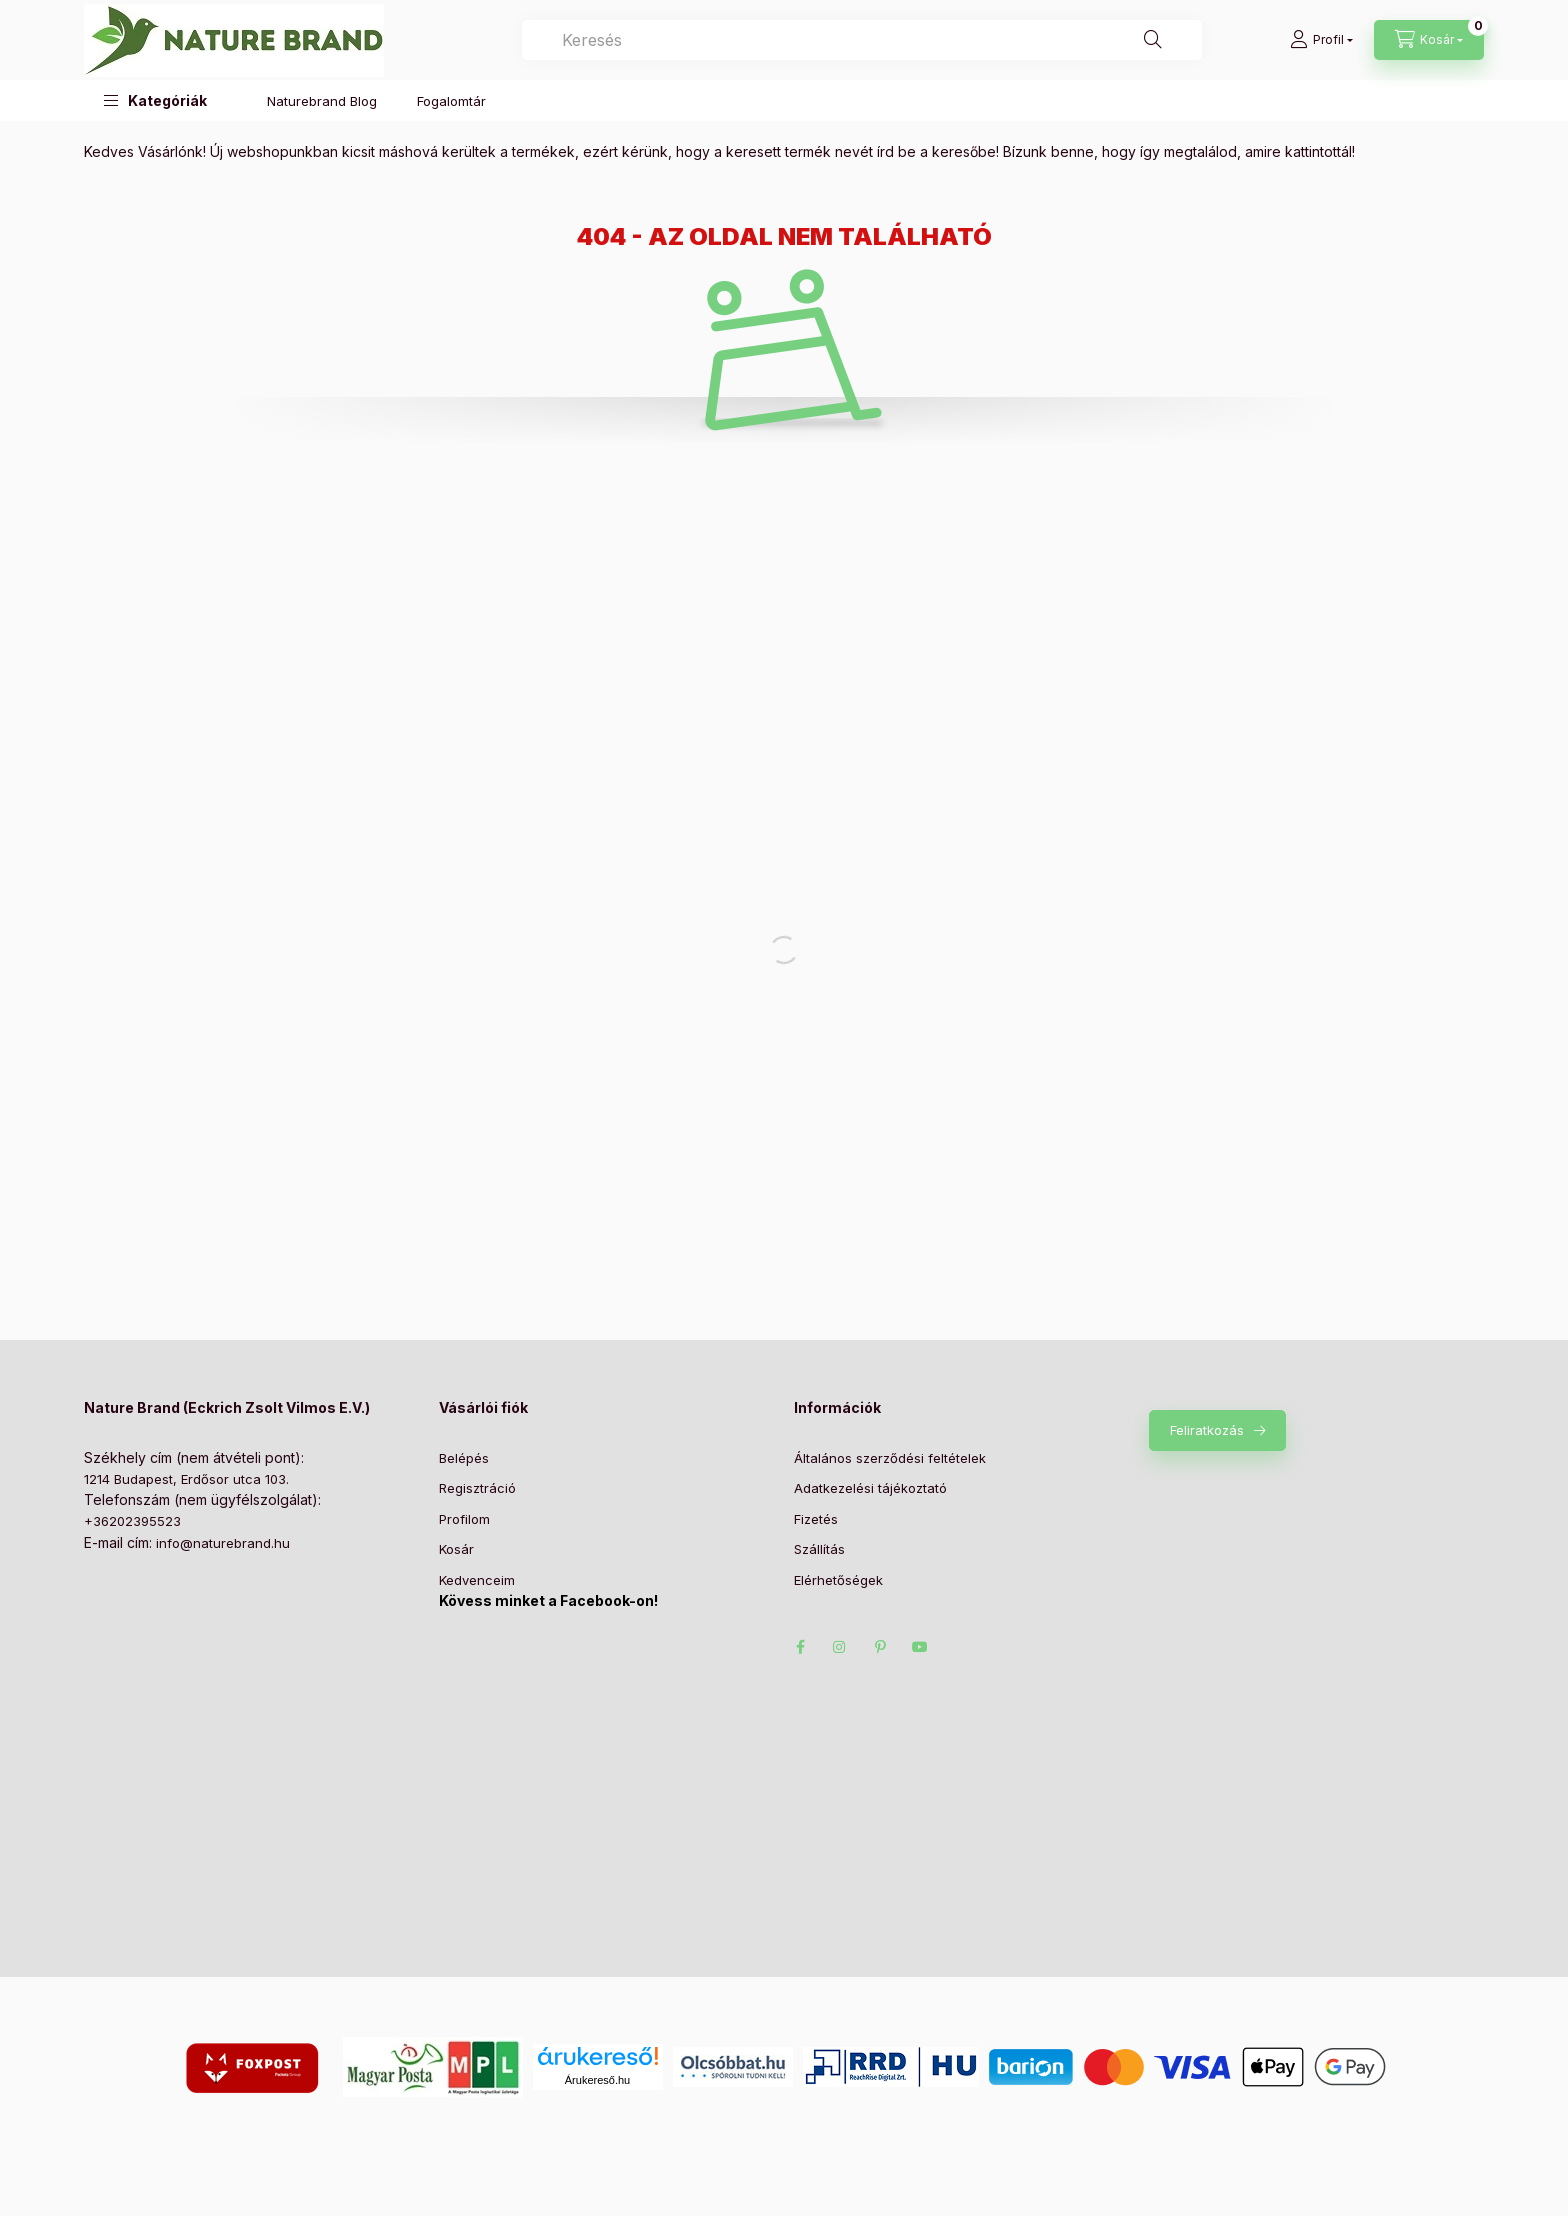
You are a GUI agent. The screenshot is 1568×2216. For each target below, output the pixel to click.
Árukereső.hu (597, 2080)
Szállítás (819, 1549)
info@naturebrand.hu (223, 1543)
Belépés (464, 1458)
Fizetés (816, 1519)
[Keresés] (1153, 40)
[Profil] (1321, 40)
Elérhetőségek (838, 1580)
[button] (155, 100)
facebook (800, 1647)
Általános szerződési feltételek (890, 1458)
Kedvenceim (477, 1580)
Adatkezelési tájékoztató (870, 1488)
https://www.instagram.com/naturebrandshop (840, 1647)
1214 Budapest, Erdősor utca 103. (186, 1479)
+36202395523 (132, 1521)
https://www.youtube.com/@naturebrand (920, 1647)
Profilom (464, 1519)
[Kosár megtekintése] (1429, 40)
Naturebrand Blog (322, 101)
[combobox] (862, 40)
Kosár (456, 1549)
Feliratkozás (1207, 1430)
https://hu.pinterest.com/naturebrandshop (880, 1647)
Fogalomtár (451, 101)
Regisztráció (477, 1488)
